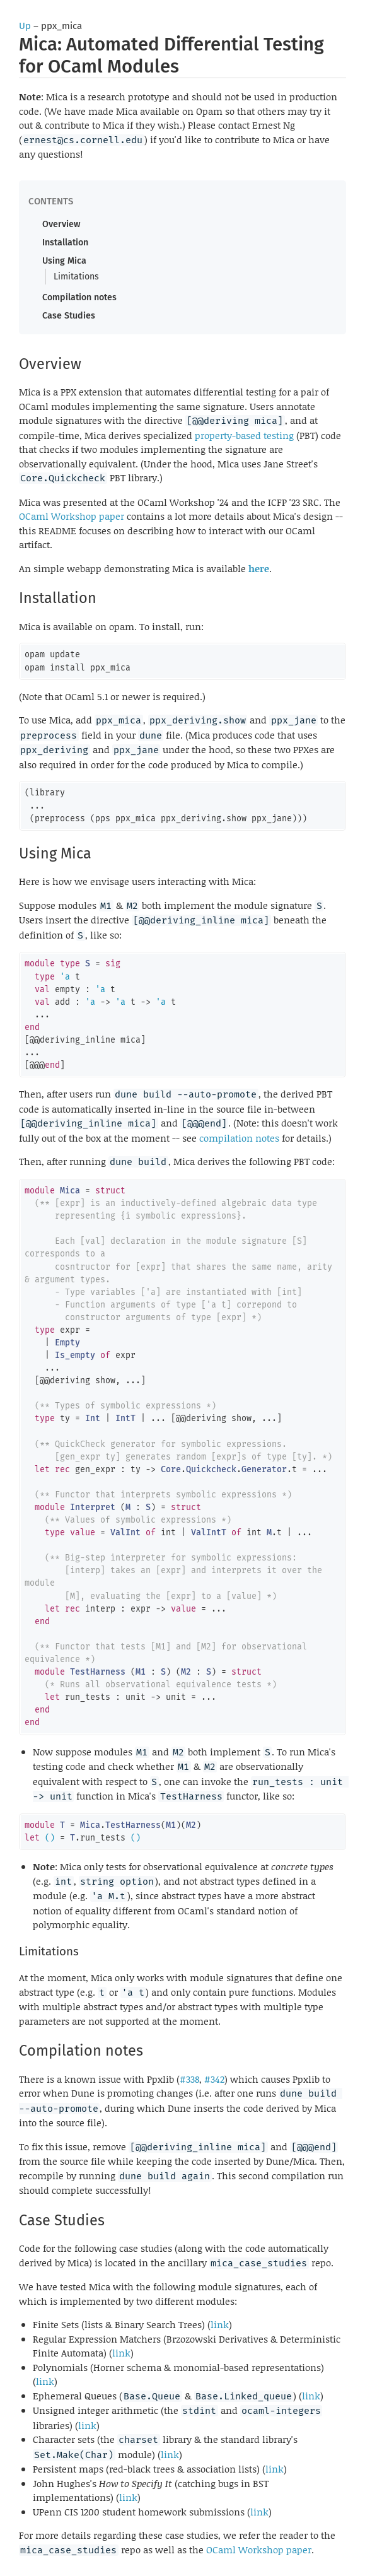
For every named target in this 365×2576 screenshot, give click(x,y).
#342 (214, 2079)
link (220, 2324)
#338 (189, 2079)
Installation (65, 242)
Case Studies (68, 315)
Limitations (76, 276)
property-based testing (244, 435)
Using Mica (64, 260)
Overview (61, 224)
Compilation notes (79, 297)
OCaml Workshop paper (71, 516)
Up (25, 26)
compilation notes (239, 1138)
